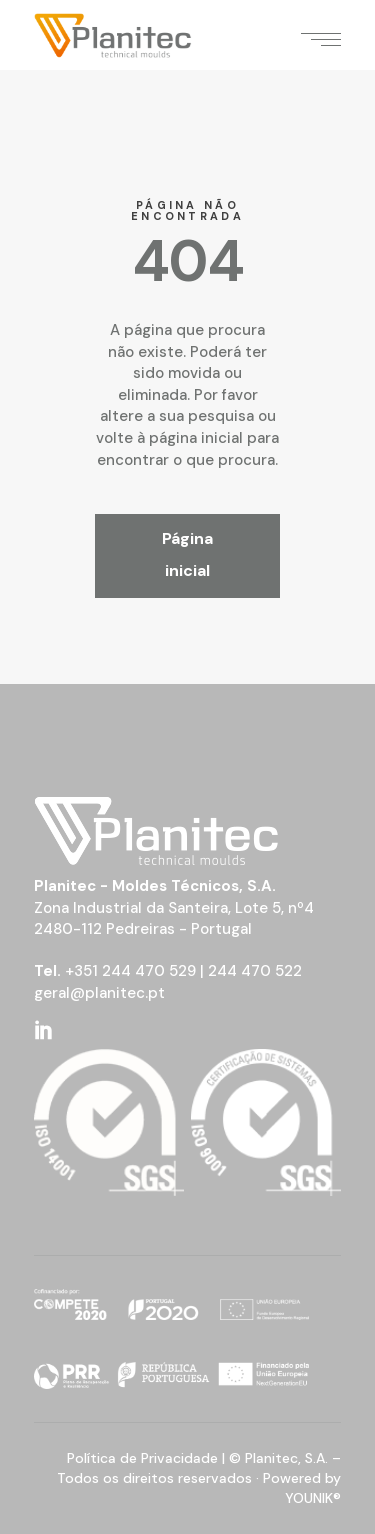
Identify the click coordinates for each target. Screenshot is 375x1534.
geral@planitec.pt (99, 993)
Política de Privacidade (142, 1458)
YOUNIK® (313, 1498)
